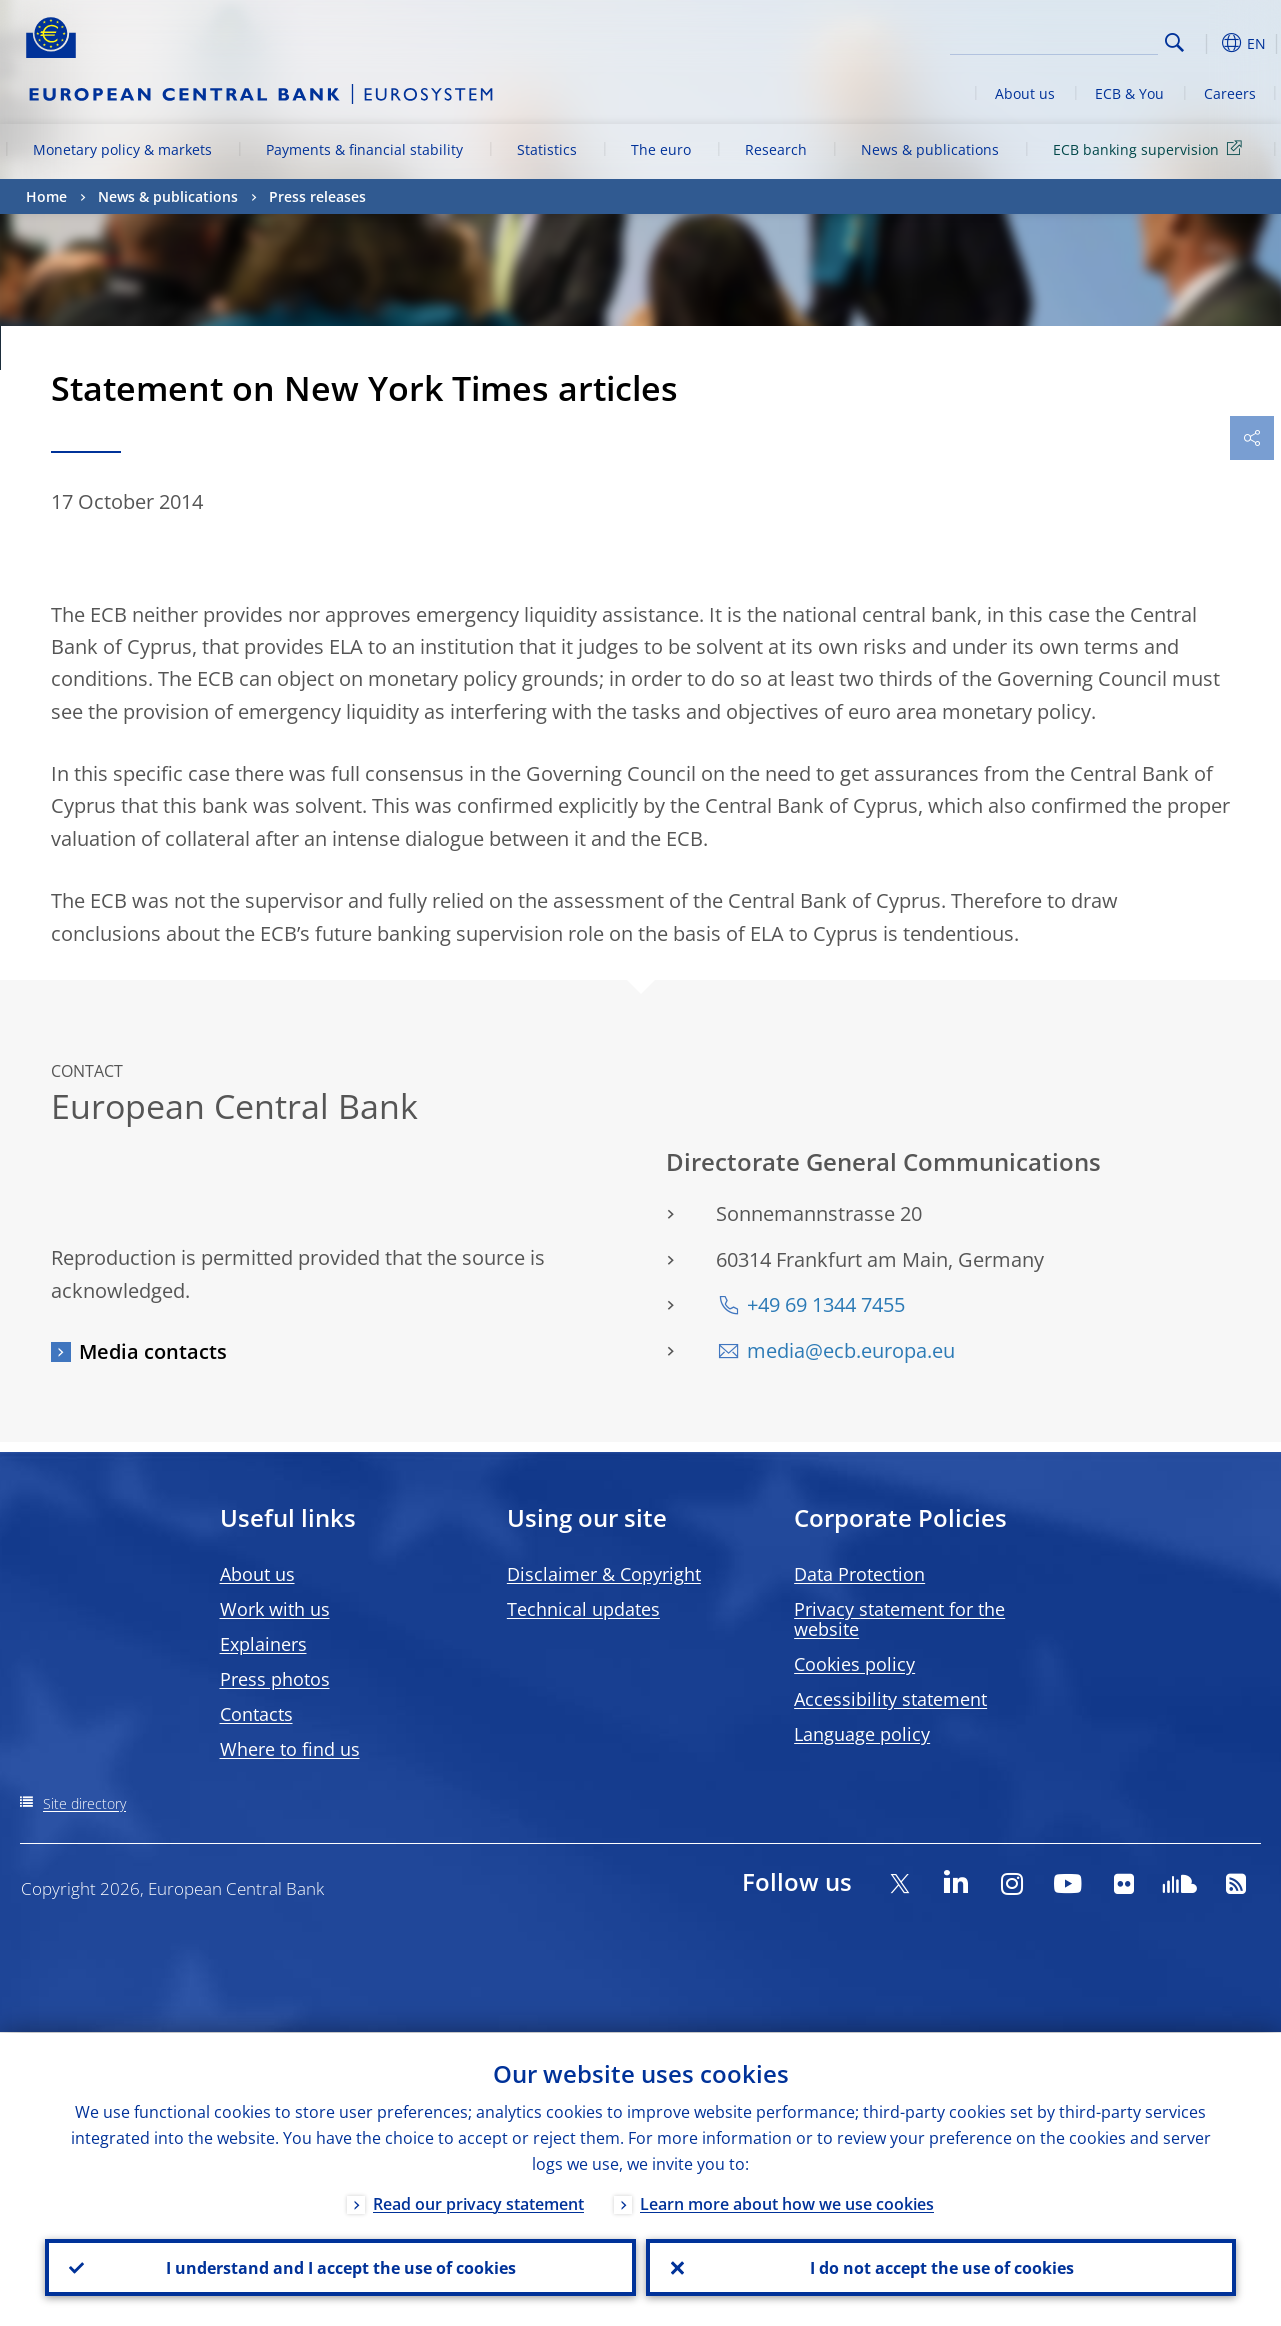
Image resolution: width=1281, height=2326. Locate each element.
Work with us (275, 1609)
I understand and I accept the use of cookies (340, 2267)
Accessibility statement (890, 1699)
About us (1025, 93)
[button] (1206, 43)
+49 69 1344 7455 (826, 1304)
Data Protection (859, 1574)
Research (776, 149)
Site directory (84, 1803)
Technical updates (583, 1609)
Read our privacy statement (478, 2203)
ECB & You (1129, 93)
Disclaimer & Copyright (604, 1574)
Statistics (547, 149)
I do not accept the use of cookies (941, 2267)
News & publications (930, 149)
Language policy (862, 1734)
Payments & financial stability (364, 149)
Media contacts (153, 1351)
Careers (1230, 93)
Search (1174, 42)
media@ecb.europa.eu (851, 1350)
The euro (661, 149)
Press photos (275, 1679)
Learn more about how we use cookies (787, 2203)
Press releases (317, 196)
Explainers (263, 1644)
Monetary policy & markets (122, 149)
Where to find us (290, 1749)
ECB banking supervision (1151, 148)
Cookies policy (854, 1664)
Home (46, 196)
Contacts (256, 1714)
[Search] (1058, 40)
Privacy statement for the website (899, 1619)
